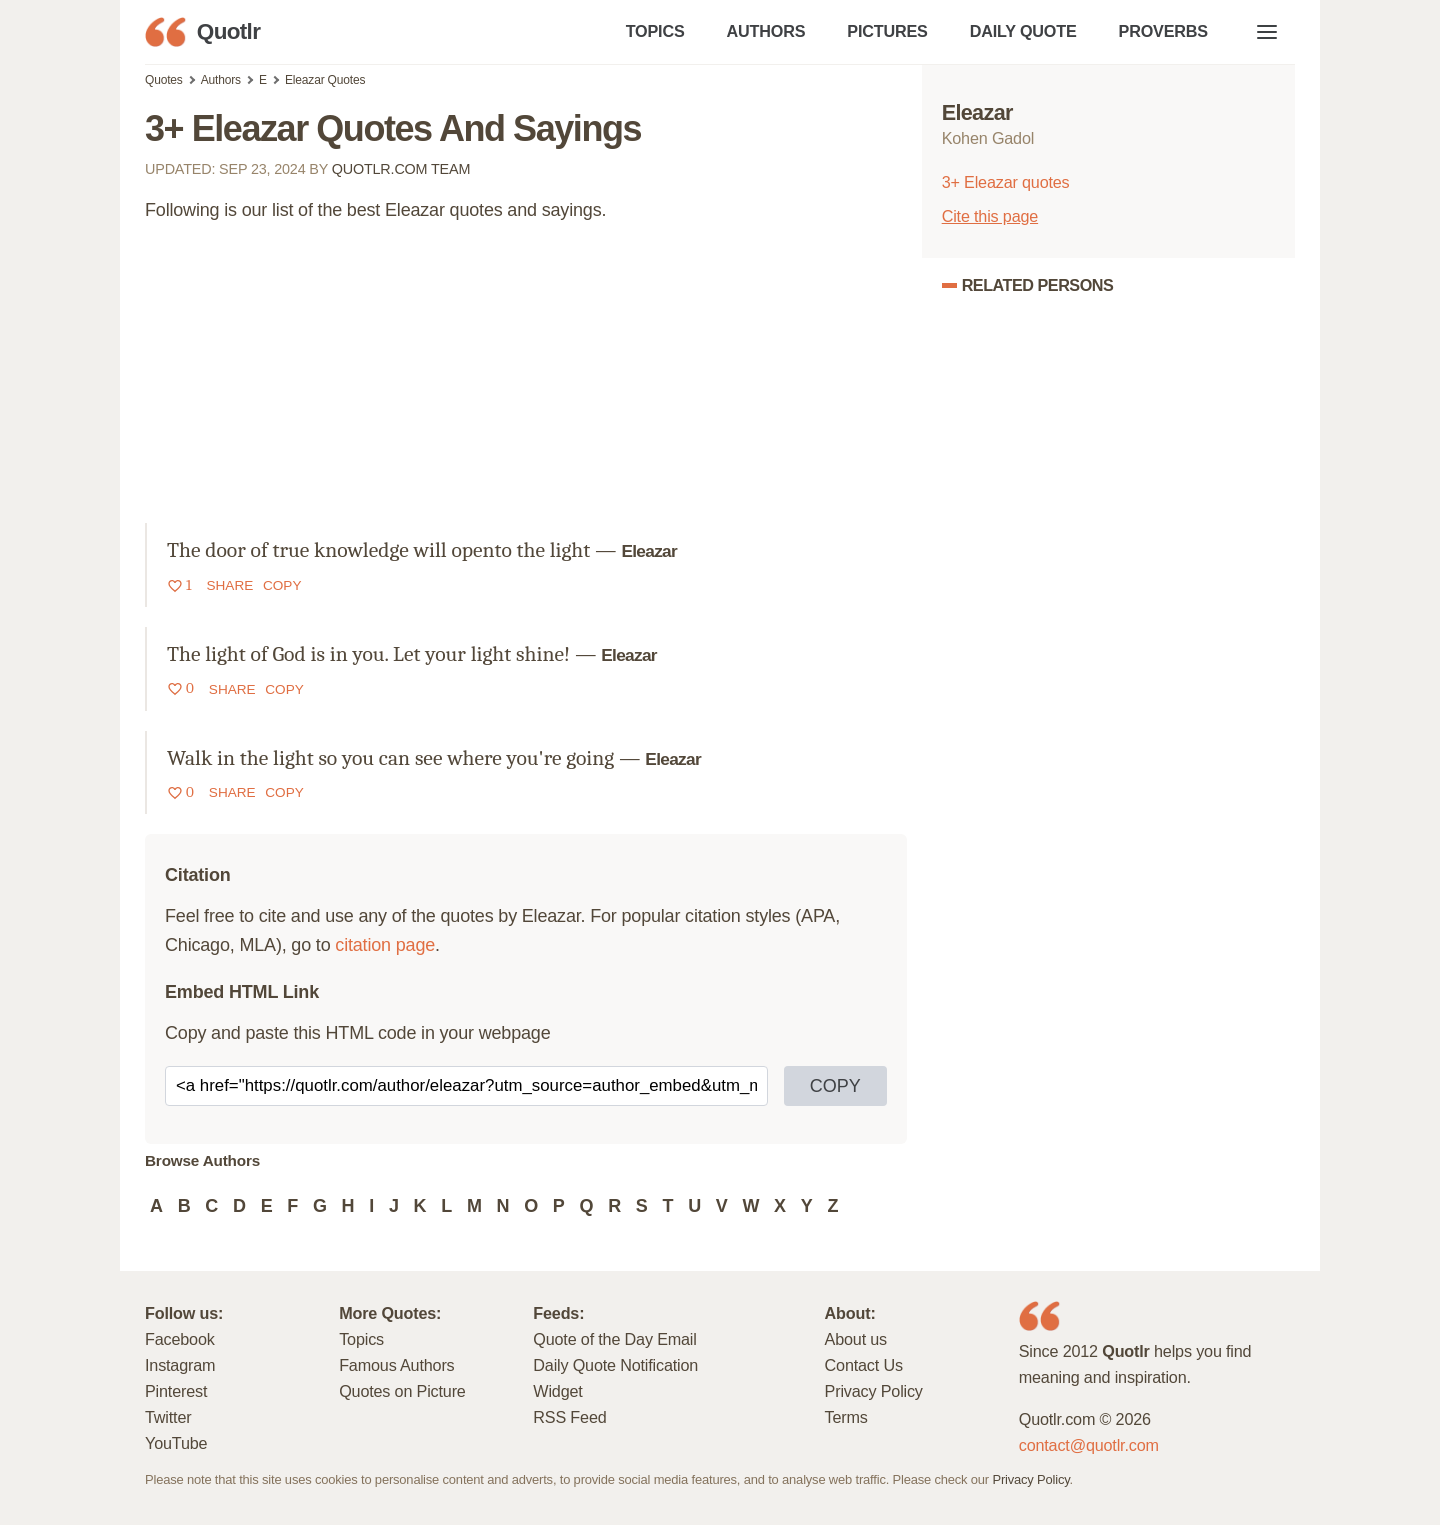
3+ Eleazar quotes (1006, 182)
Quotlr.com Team (401, 169)
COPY (835, 1086)
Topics (361, 1339)
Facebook (180, 1339)
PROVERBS (1163, 31)
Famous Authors (396, 1365)
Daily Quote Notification (615, 1365)
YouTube (176, 1443)
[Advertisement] (526, 383)
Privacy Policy (874, 1391)
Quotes (164, 80)
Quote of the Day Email (614, 1339)
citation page (385, 945)
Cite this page (990, 216)
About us (856, 1339)
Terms (846, 1417)
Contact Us (864, 1365)
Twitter (168, 1417)
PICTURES (887, 31)
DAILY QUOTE (1023, 31)
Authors (221, 80)
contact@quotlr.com (1089, 1445)
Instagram (180, 1365)
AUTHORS (766, 31)
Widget (557, 1391)
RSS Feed (569, 1417)
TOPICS (655, 31)
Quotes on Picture (402, 1391)
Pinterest (176, 1391)
